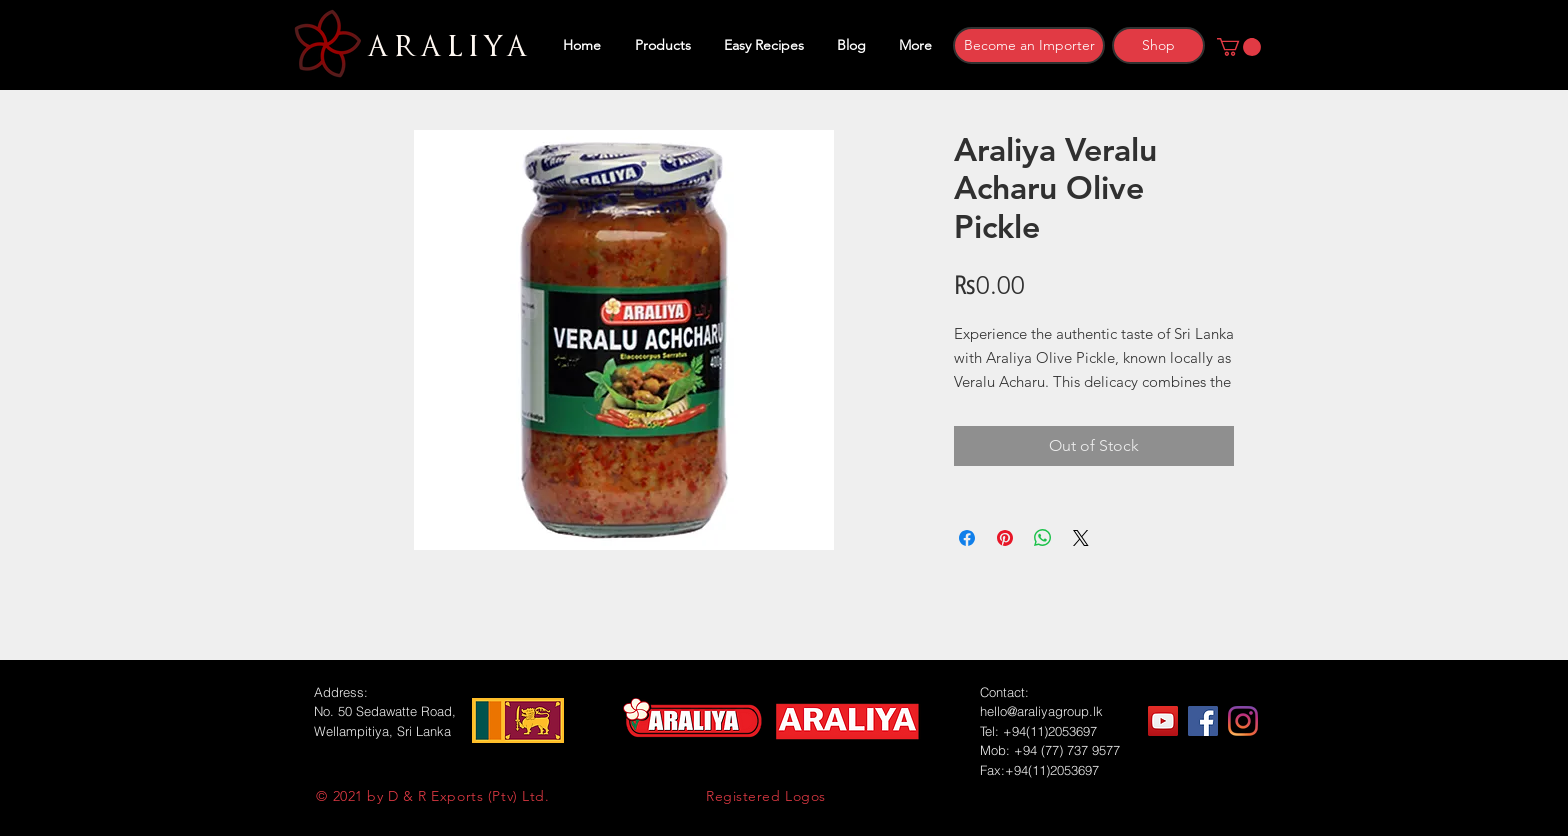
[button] (1239, 47)
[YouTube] (1163, 721)
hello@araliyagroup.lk (1041, 711)
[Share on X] (1081, 538)
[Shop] (1158, 45)
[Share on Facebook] (967, 538)
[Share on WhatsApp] (1043, 538)
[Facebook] (1203, 721)
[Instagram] (1243, 721)
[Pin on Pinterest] (1005, 538)
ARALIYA (444, 47)
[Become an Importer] (1029, 45)
